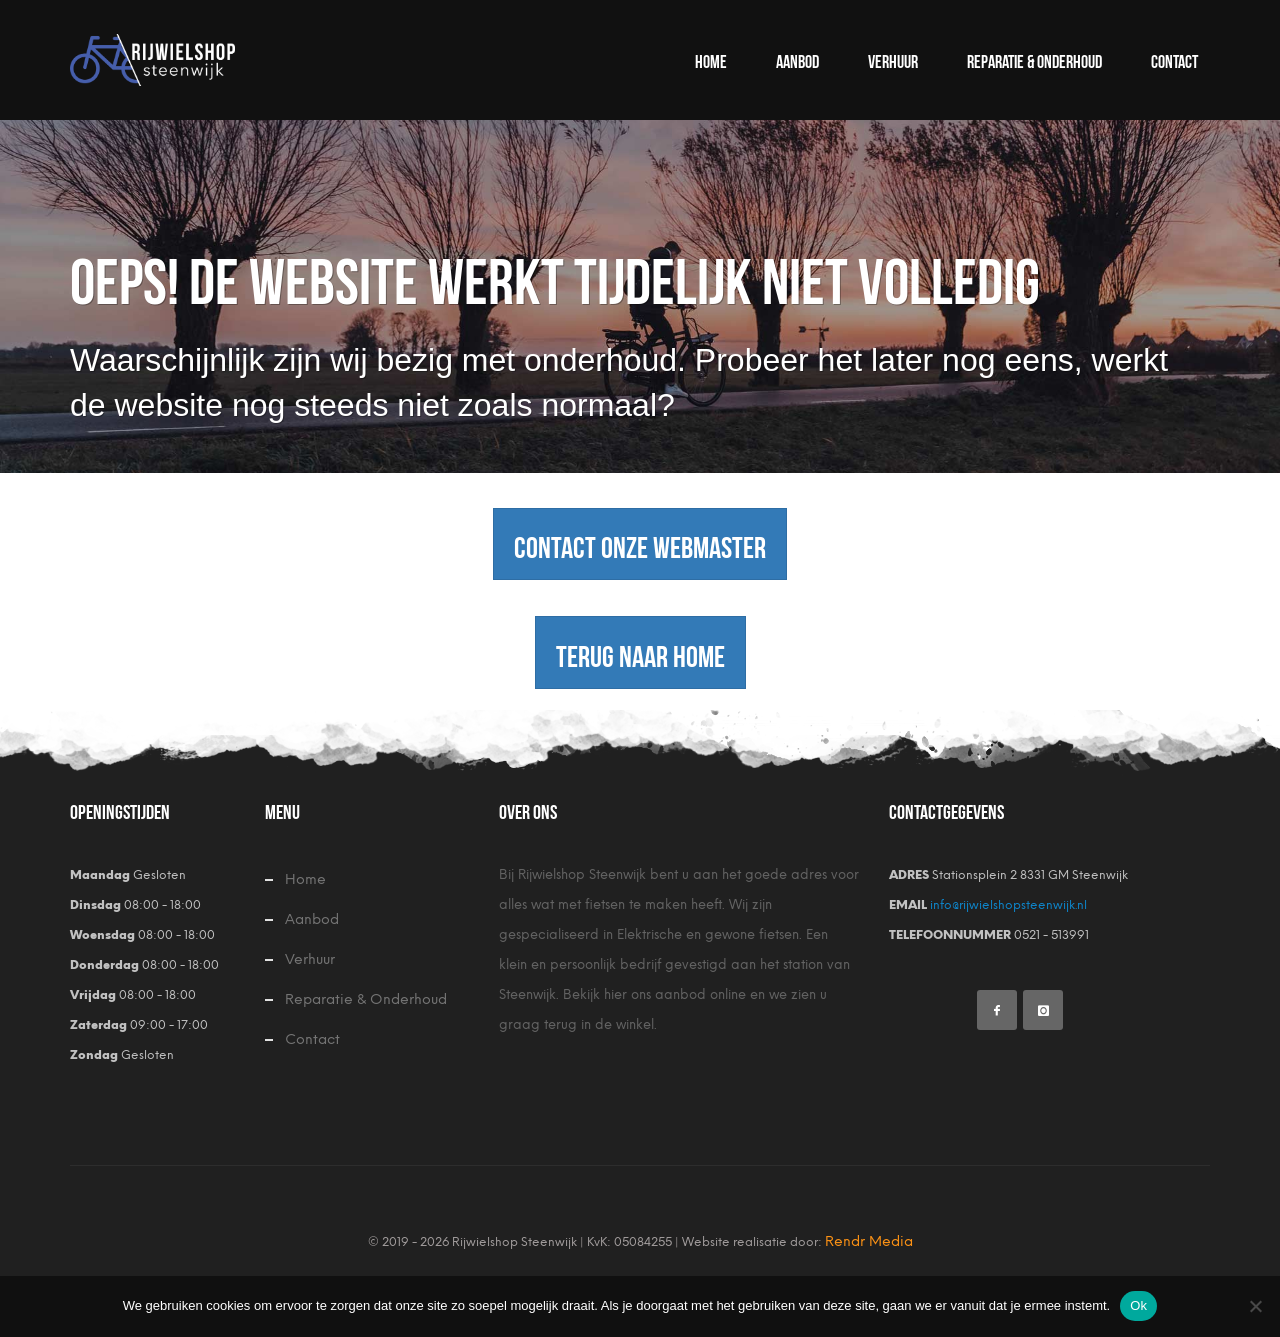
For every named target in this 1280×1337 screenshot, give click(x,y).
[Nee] (1255, 1306)
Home (305, 879)
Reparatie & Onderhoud (366, 999)
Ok (1138, 1305)
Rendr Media (869, 1241)
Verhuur (310, 959)
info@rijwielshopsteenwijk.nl (1007, 905)
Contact (312, 1039)
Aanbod (312, 919)
